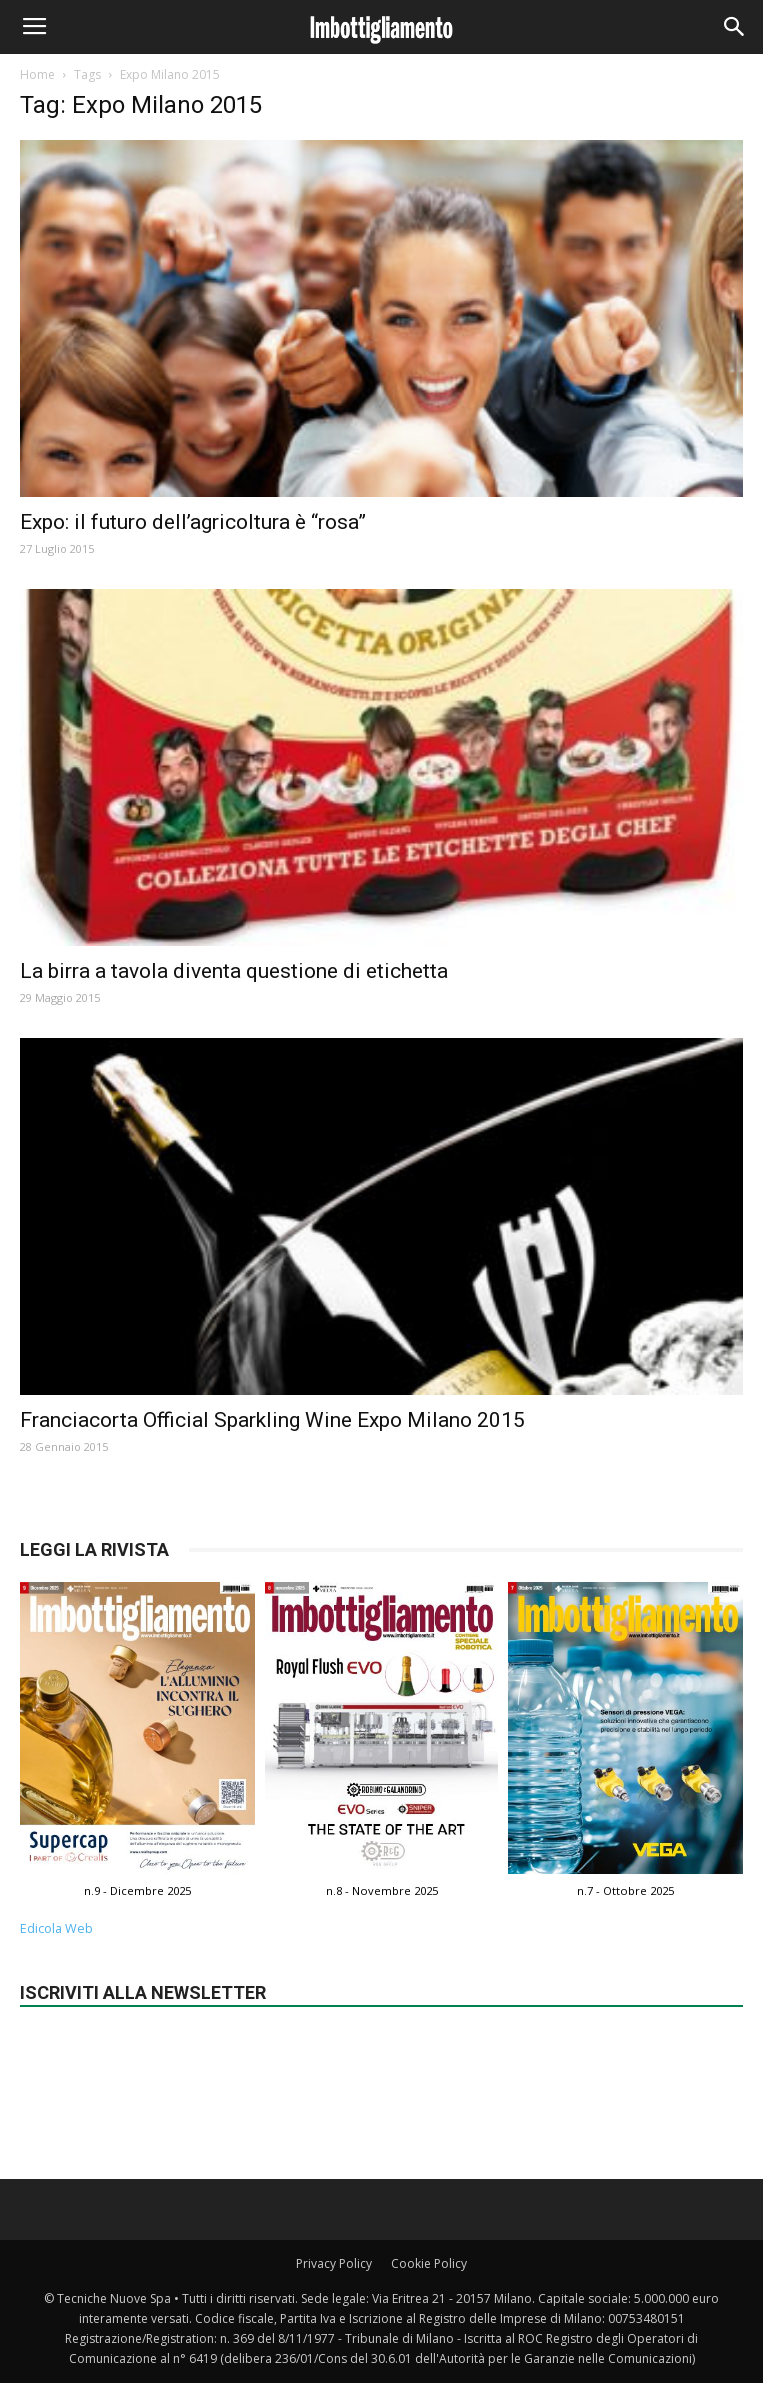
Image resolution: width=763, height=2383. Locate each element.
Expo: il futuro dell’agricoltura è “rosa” (193, 522)
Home (37, 74)
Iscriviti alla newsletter (143, 1992)
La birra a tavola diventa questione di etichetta (234, 971)
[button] (735, 27)
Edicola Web (56, 1928)
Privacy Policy (334, 2263)
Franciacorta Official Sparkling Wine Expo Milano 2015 (272, 1420)
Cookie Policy (429, 2263)
